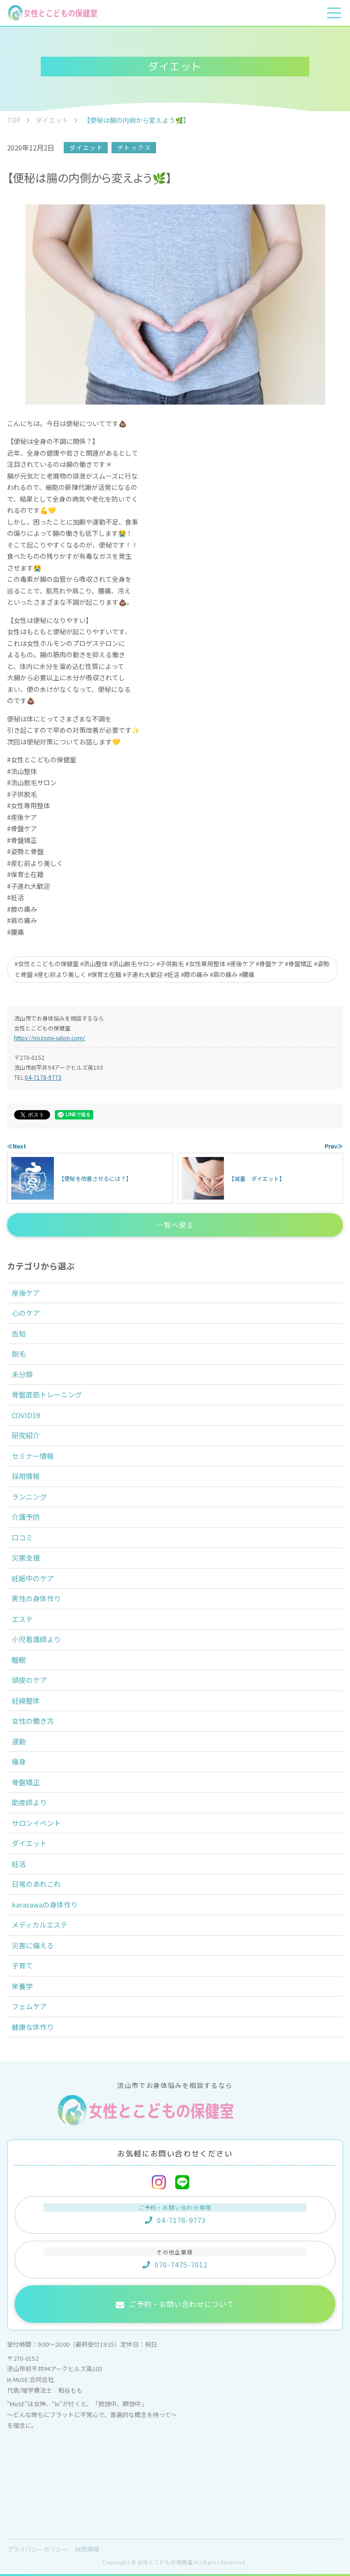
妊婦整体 (26, 1700)
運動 (19, 1741)
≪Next (16, 1146)
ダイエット (86, 147)
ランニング (29, 1497)
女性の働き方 (33, 1721)
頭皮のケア (29, 1680)
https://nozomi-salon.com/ (49, 1038)
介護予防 (26, 1517)
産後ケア (26, 1293)
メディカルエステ (39, 1925)
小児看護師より (36, 1639)
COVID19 (26, 1415)
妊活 (19, 1864)
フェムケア (29, 2006)
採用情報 (26, 1476)
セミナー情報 (33, 1456)
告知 (19, 1333)
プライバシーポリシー (37, 2549)
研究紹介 (26, 1435)
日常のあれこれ (36, 1884)
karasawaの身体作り (45, 1904)
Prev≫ (334, 1146)
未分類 (22, 1374)
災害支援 (26, 1557)
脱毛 (19, 1354)
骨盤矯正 (26, 1782)
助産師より (29, 1802)
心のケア (26, 1313)
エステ (22, 1619)
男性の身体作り (36, 1598)
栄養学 (22, 1986)
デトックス (134, 147)
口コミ (22, 1537)
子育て (22, 1965)
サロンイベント (36, 1823)
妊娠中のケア (33, 1578)
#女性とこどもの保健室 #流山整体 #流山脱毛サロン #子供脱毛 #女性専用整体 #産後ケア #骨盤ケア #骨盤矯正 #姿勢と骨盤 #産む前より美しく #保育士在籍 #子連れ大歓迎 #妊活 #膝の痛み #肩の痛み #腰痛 (172, 969)
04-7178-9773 (43, 1077)
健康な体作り (33, 2027)
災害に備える (33, 1945)
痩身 (19, 1761)
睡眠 (19, 1660)
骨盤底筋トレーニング (47, 1394)
